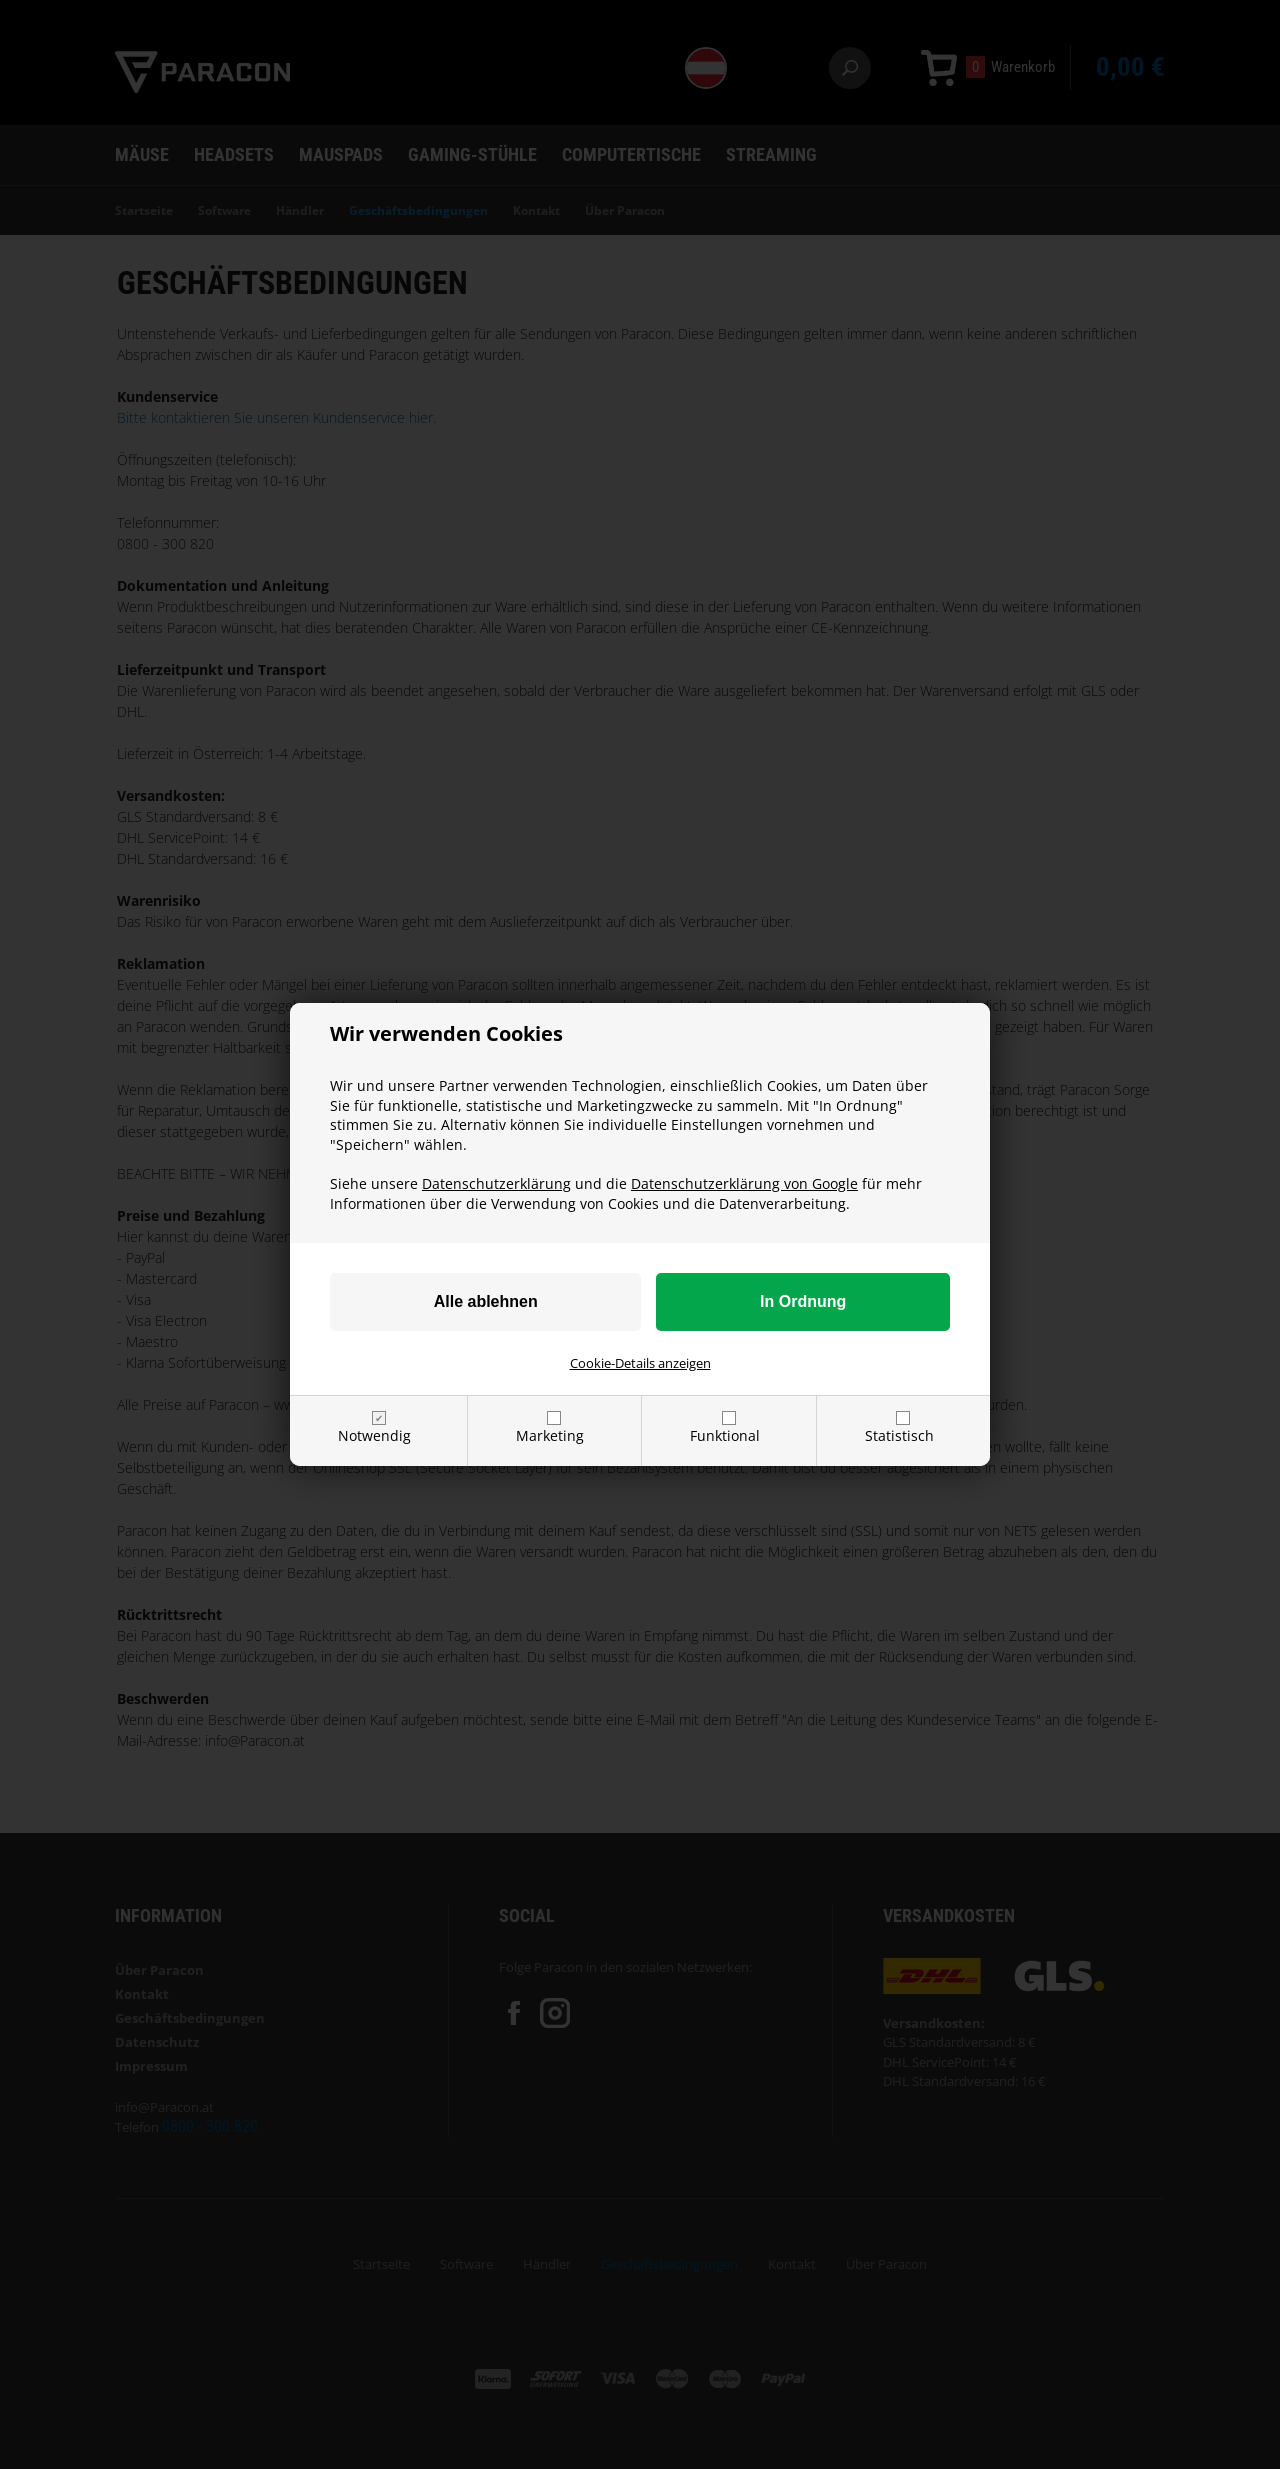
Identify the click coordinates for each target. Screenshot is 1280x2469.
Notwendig (374, 1435)
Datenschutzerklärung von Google (744, 1183)
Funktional (725, 1435)
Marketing (550, 1435)
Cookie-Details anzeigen (640, 1363)
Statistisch (899, 1435)
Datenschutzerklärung (496, 1183)
